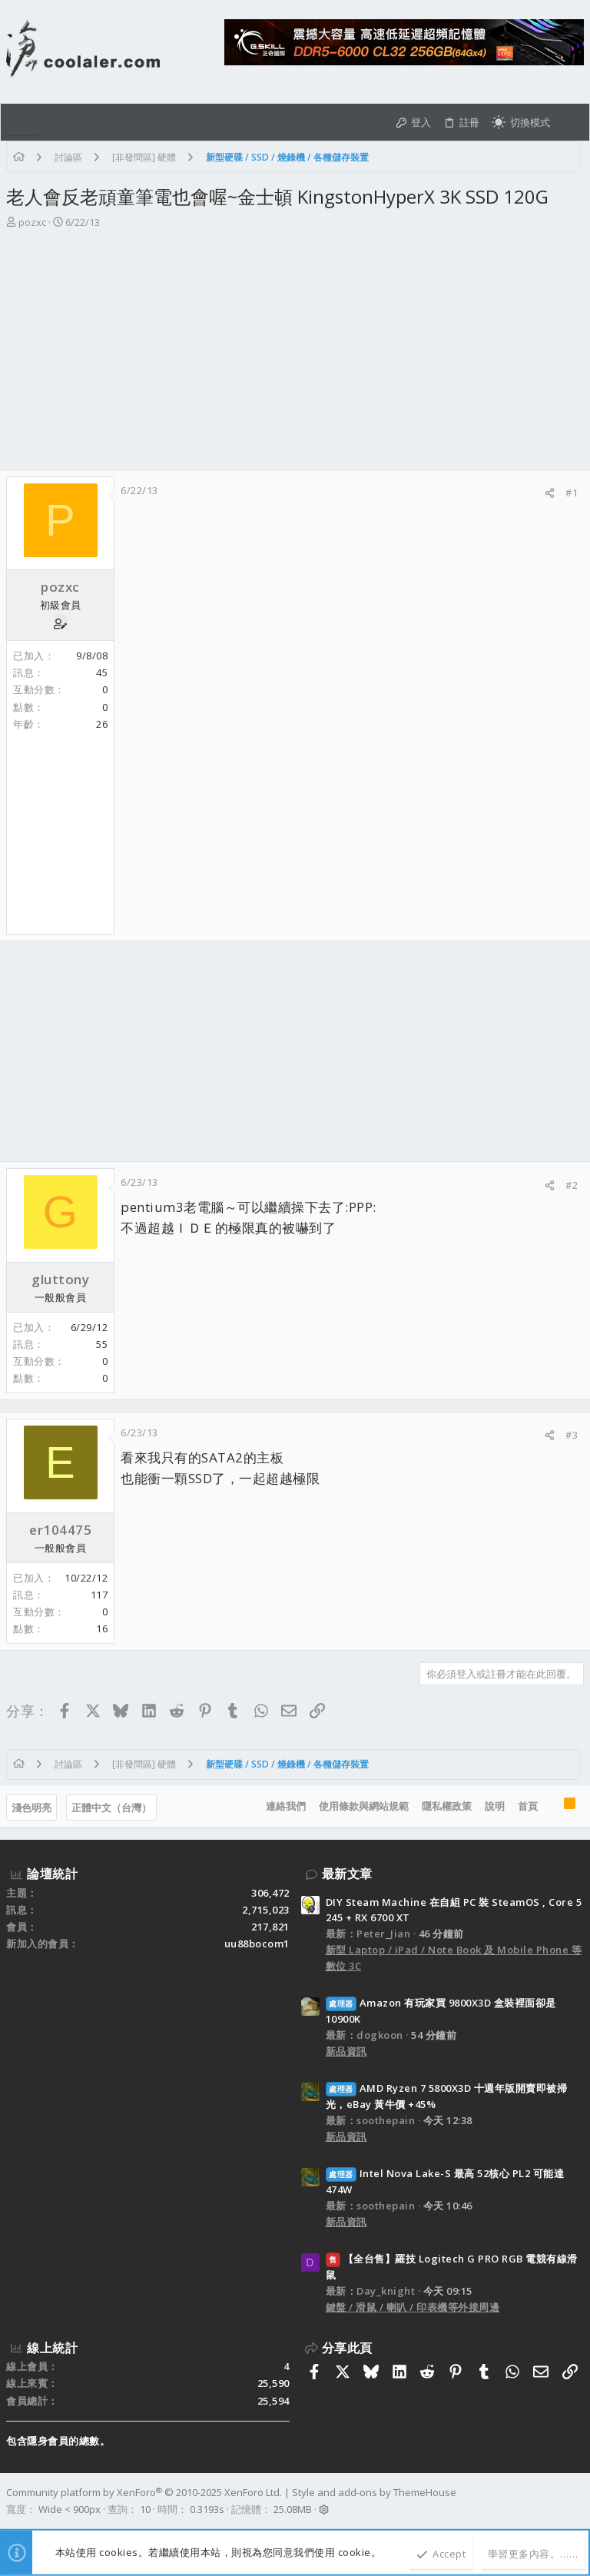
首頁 (528, 1806)
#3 (571, 1435)
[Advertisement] (295, 354)
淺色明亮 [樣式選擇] (31, 1807)
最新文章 (347, 1873)
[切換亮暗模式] (521, 122)
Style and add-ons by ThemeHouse (374, 2492)
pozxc (32, 222)
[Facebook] (577, 2501)
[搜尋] (569, 122)
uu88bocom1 (257, 1943)
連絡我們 (286, 1806)
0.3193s (207, 2509)
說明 (495, 1806)
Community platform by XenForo (144, 2492)
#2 (571, 1185)
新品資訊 (346, 2051)
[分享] (549, 493)
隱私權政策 (447, 1806)
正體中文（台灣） (111, 1807)
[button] (22, 122)
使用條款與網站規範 (364, 1806)
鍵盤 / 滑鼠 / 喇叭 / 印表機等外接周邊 (413, 2307)
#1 (571, 493)
